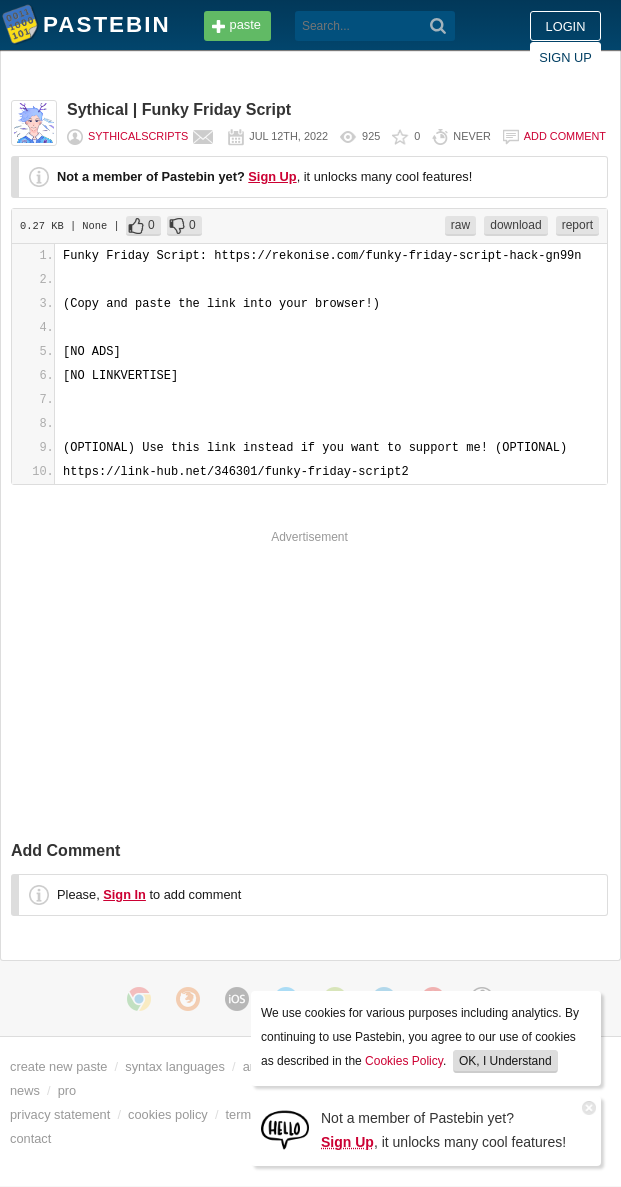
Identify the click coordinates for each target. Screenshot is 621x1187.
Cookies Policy (404, 1061)
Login (566, 26)
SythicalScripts (138, 136)
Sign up (565, 57)
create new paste (58, 1066)
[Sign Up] (285, 1128)
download (515, 225)
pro (67, 1090)
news (25, 1090)
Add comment (565, 136)
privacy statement (60, 1114)
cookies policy (168, 1114)
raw (460, 225)
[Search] (438, 26)
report (577, 225)
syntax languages (175, 1066)
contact (30, 1138)
